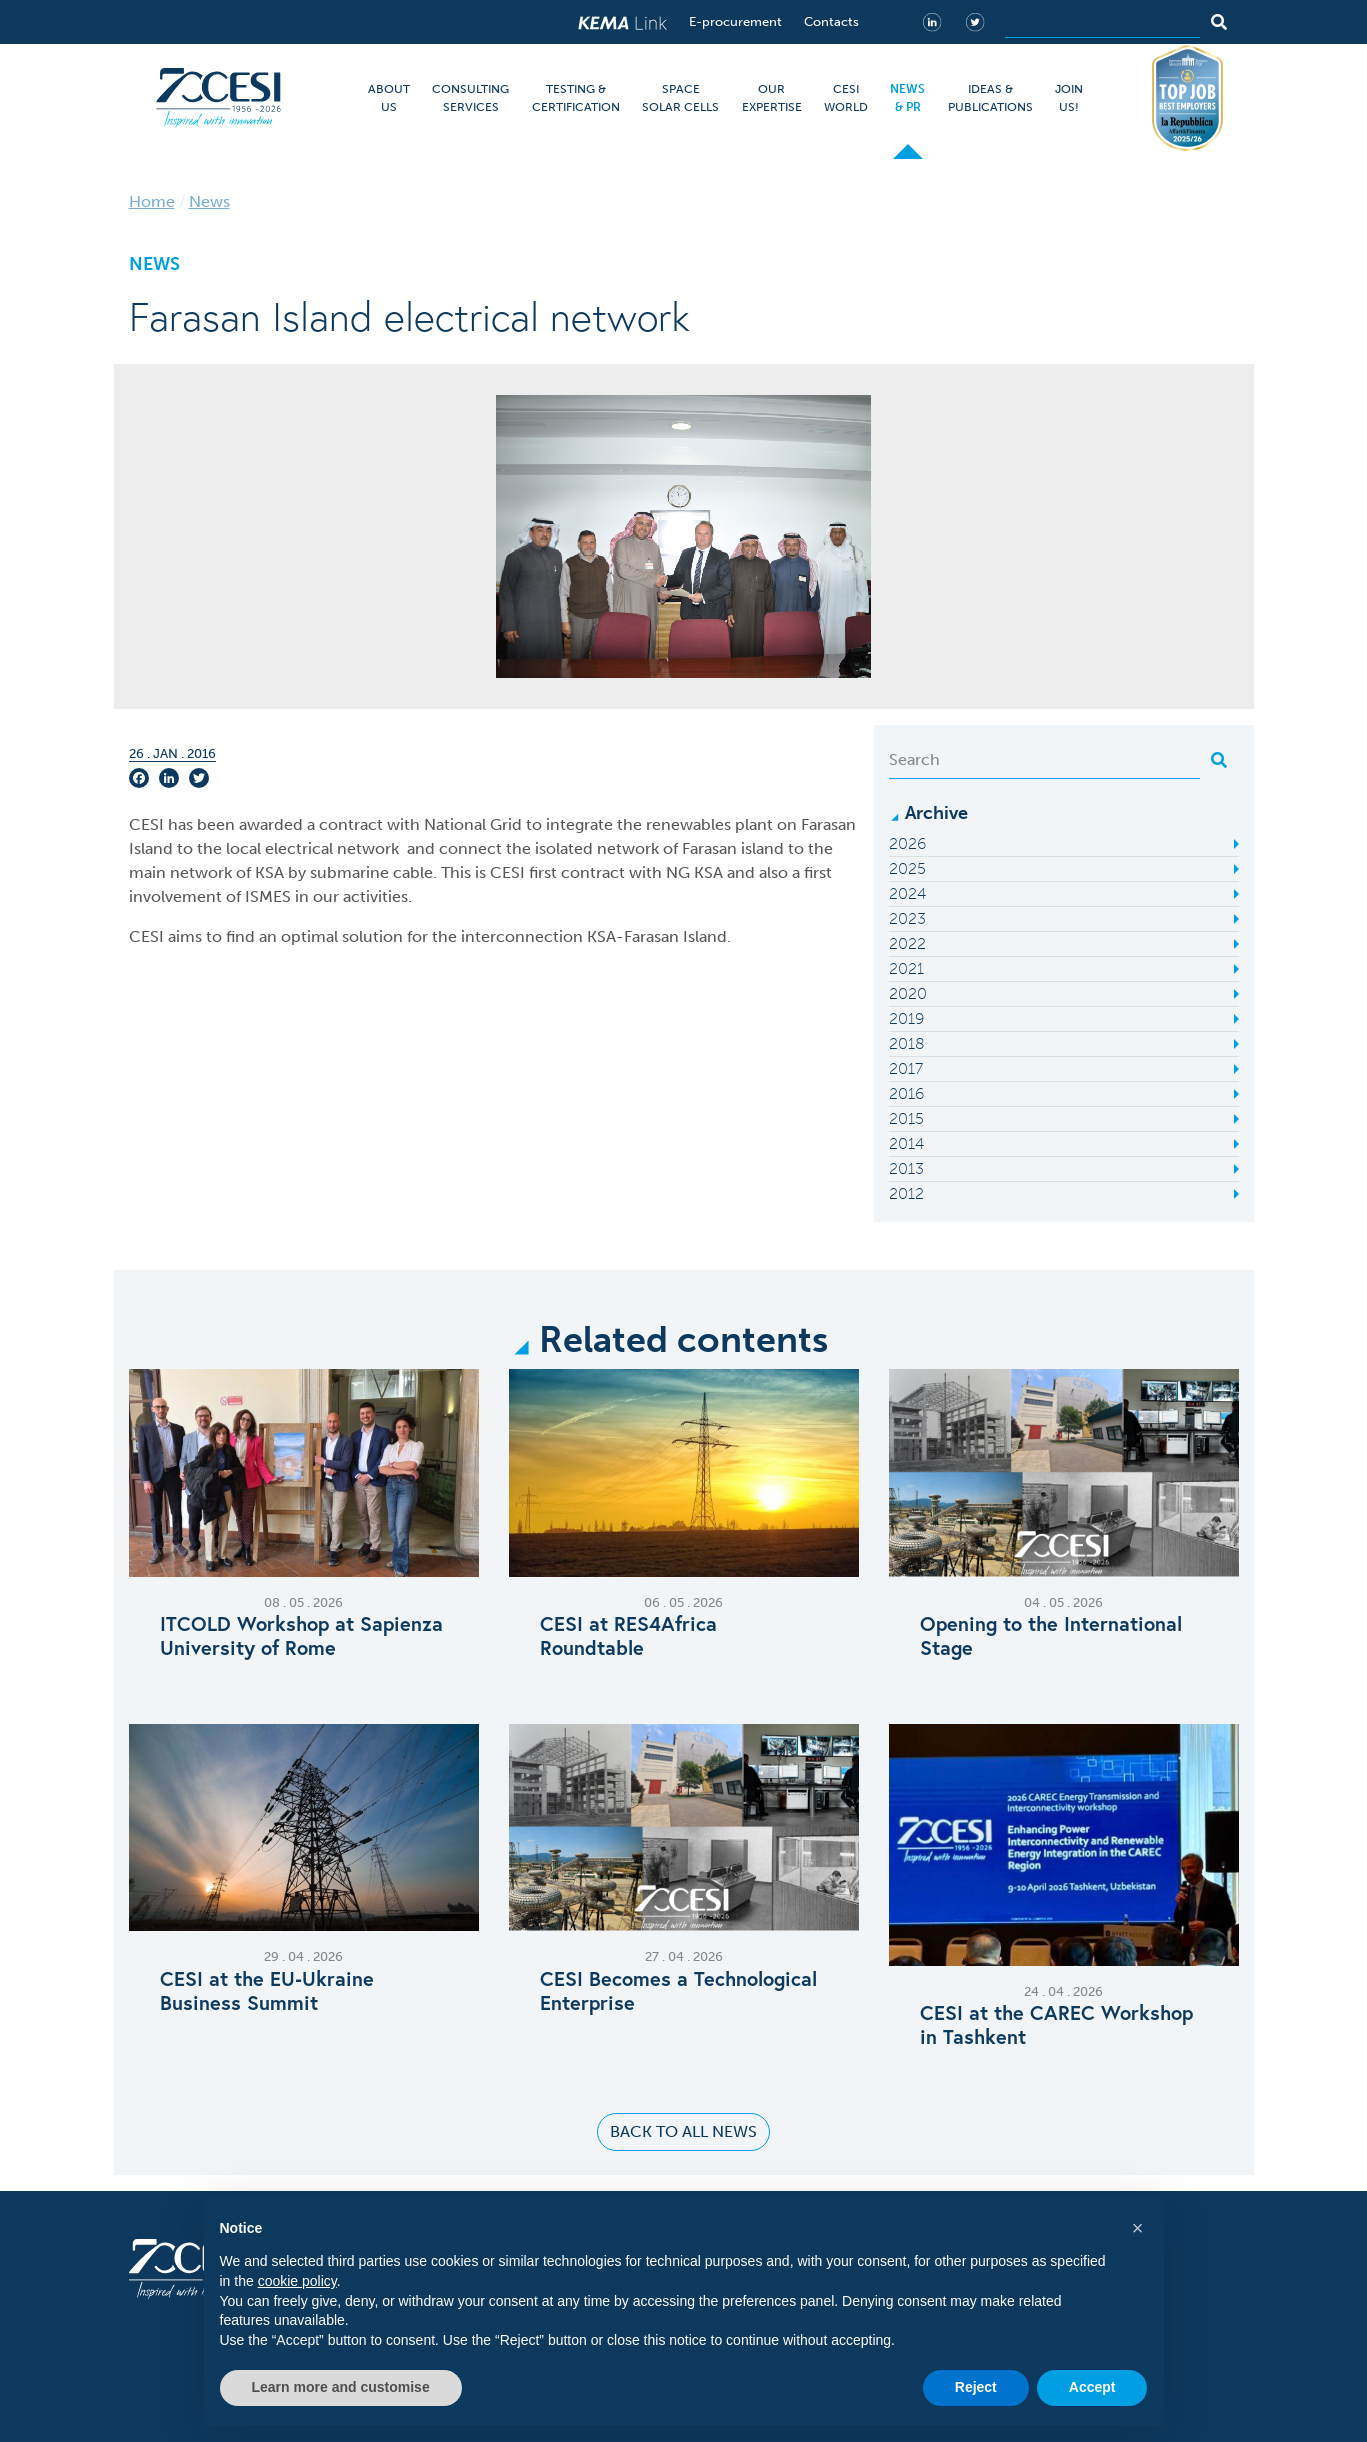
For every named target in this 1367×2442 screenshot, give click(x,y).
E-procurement (735, 21)
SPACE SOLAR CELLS (680, 98)
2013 (906, 1168)
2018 (907, 1043)
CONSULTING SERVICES (470, 98)
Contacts (831, 21)
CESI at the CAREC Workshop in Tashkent (1056, 2025)
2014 (906, 1143)
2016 (906, 1093)
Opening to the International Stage (1051, 1636)
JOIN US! (1069, 98)
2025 (907, 868)
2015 (906, 1118)
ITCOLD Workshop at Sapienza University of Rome (301, 1636)
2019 (906, 1018)
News (209, 201)
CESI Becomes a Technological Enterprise (678, 1991)
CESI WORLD (846, 98)
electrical (299, 848)
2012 (906, 1193)
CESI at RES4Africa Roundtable (628, 1636)
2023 (907, 918)
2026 (907, 843)
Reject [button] (976, 2387)
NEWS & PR (907, 98)
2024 (907, 893)
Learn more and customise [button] (341, 2387)
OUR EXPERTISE (772, 98)
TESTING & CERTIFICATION (576, 98)
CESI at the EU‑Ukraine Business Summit (267, 1991)
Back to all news (683, 2131)
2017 (906, 1068)
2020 (908, 993)
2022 (907, 943)
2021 (906, 968)
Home (152, 201)
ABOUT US (389, 98)
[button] (1138, 2228)
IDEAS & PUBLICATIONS (990, 98)
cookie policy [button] (297, 2281)
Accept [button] (1092, 2387)
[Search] (1102, 22)
